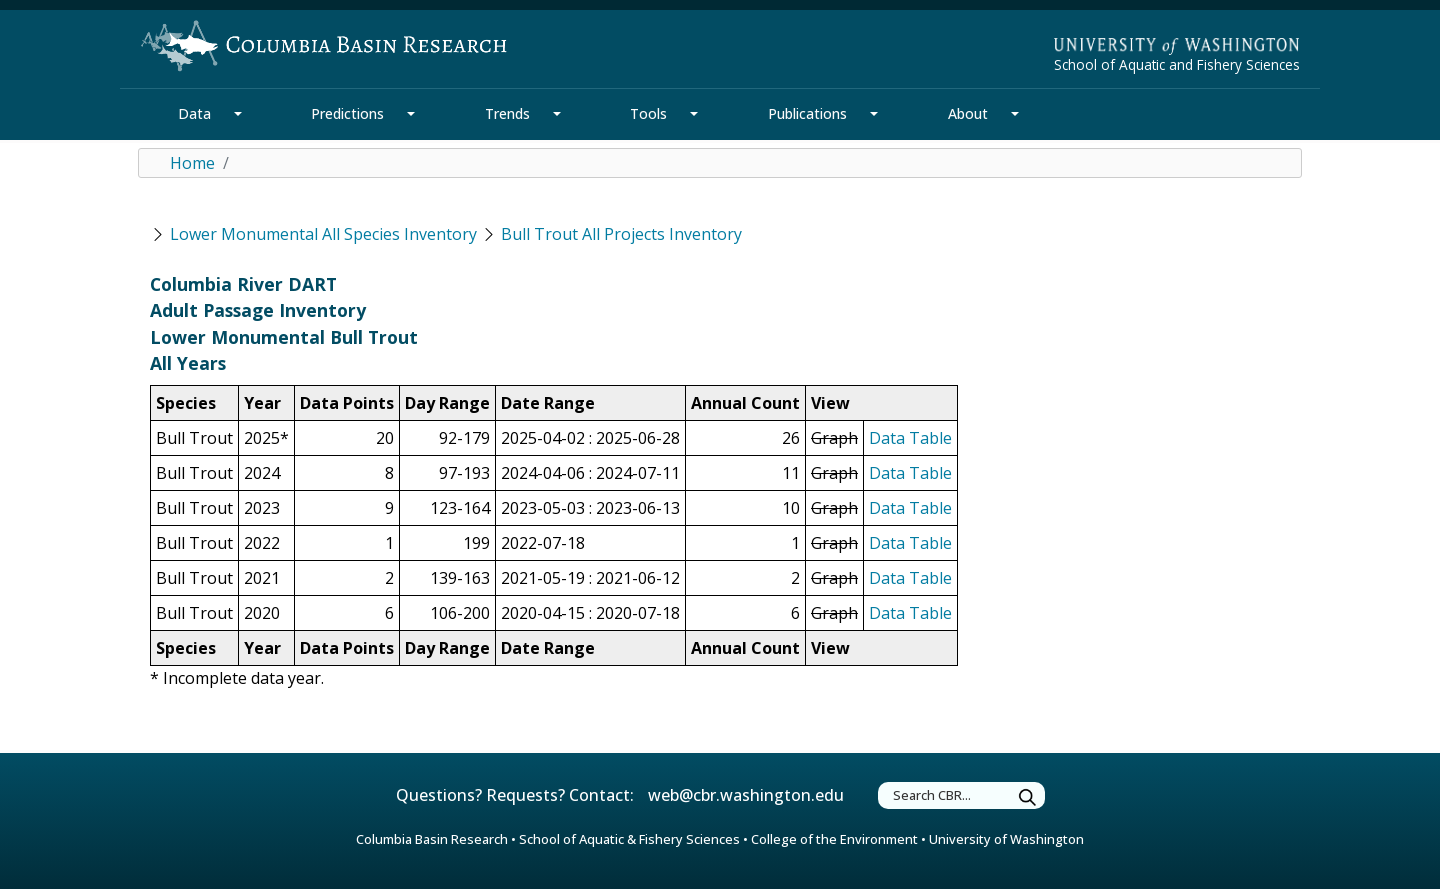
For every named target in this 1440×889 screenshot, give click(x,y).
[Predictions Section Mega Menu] (411, 114)
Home (192, 163)
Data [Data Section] (194, 113)
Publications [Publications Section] (807, 113)
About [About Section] (968, 113)
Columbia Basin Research (432, 839)
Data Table (910, 438)
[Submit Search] (1028, 798)
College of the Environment (834, 839)
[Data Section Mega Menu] (238, 114)
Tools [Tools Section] (648, 113)
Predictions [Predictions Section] (347, 113)
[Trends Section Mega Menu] (557, 114)
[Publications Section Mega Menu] (874, 114)
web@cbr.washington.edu (746, 795)
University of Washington (1006, 839)
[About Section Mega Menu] (1015, 114)
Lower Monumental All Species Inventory (323, 234)
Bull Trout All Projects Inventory (621, 234)
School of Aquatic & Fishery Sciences (629, 839)
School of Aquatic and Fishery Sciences (1177, 64)
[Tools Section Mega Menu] (694, 114)
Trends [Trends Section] (507, 113)
